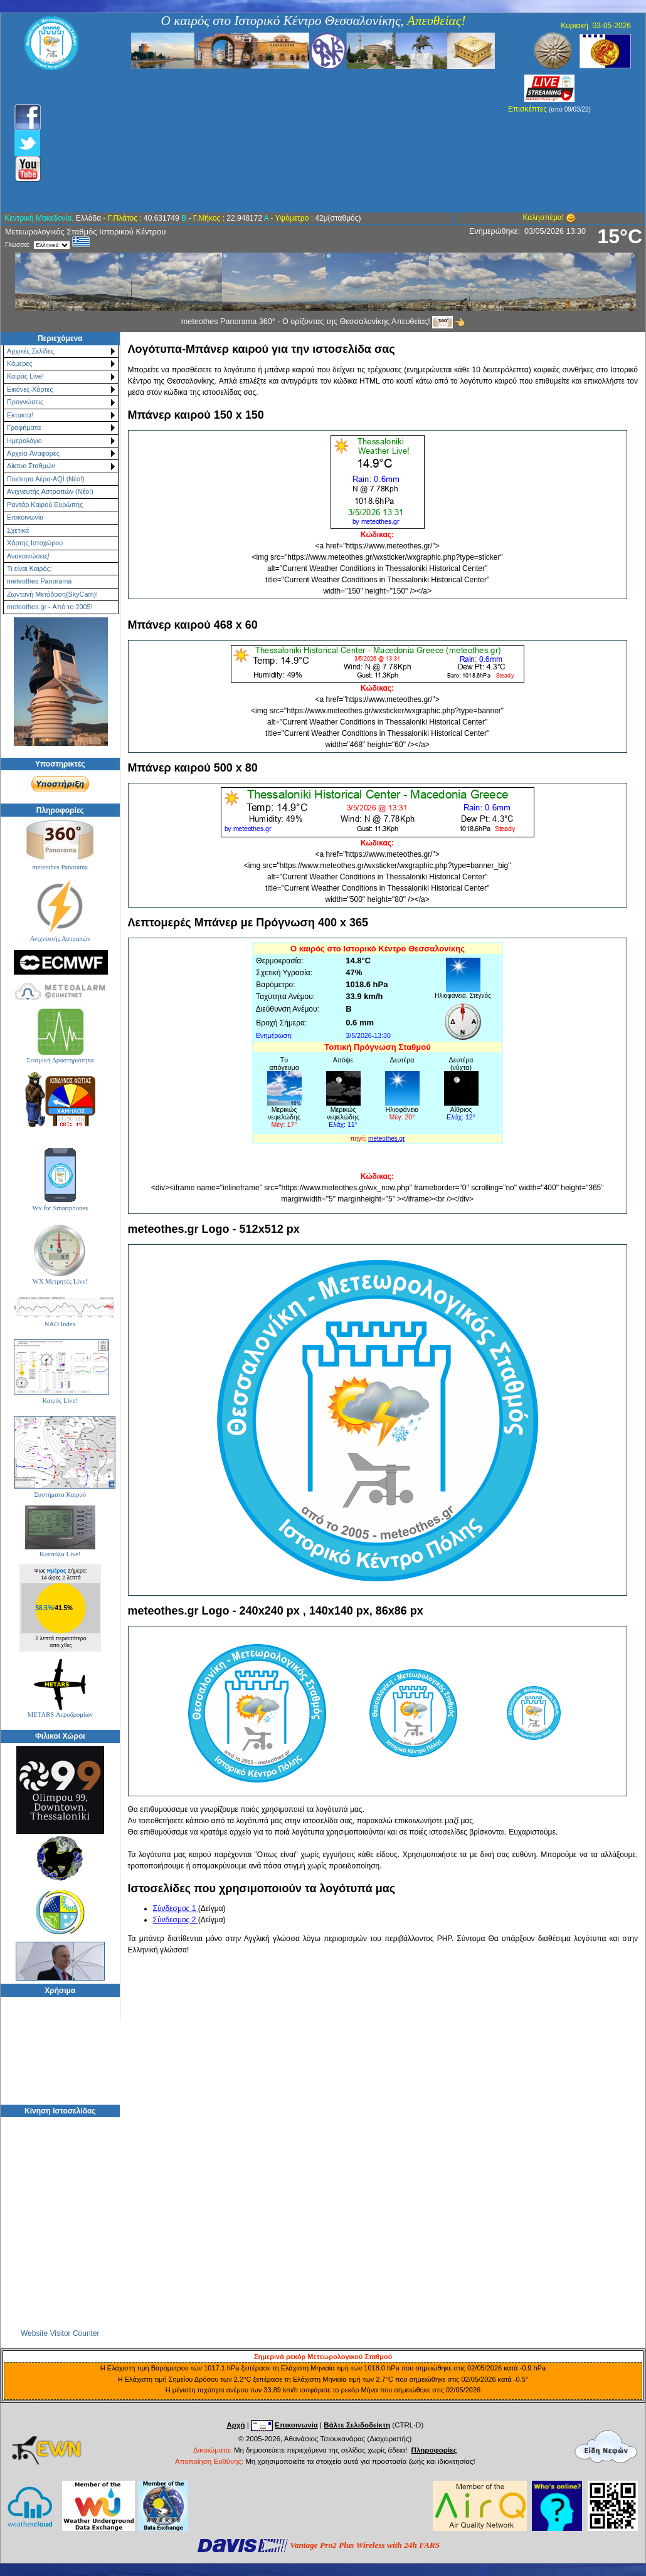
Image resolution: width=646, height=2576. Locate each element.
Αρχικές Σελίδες (30, 351)
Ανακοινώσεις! (28, 556)
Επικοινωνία (25, 517)
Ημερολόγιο (24, 440)
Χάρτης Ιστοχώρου (35, 543)
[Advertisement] (255, 141)
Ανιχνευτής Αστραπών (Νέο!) (50, 491)
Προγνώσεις (25, 402)
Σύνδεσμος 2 (175, 1919)
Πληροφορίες (434, 2450)
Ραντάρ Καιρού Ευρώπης (45, 504)
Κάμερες (20, 363)
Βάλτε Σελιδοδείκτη (357, 2425)
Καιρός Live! (25, 376)
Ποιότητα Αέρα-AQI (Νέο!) (45, 479)
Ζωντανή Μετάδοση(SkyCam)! (52, 594)
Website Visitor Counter (60, 2333)
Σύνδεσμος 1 (175, 1908)
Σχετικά (18, 530)
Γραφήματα (24, 427)
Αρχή (235, 2425)
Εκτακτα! (20, 415)
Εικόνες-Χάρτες (30, 389)
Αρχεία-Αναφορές (33, 453)
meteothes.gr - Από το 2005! (49, 606)
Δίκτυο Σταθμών (31, 465)
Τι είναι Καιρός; (29, 568)
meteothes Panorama (39, 581)
